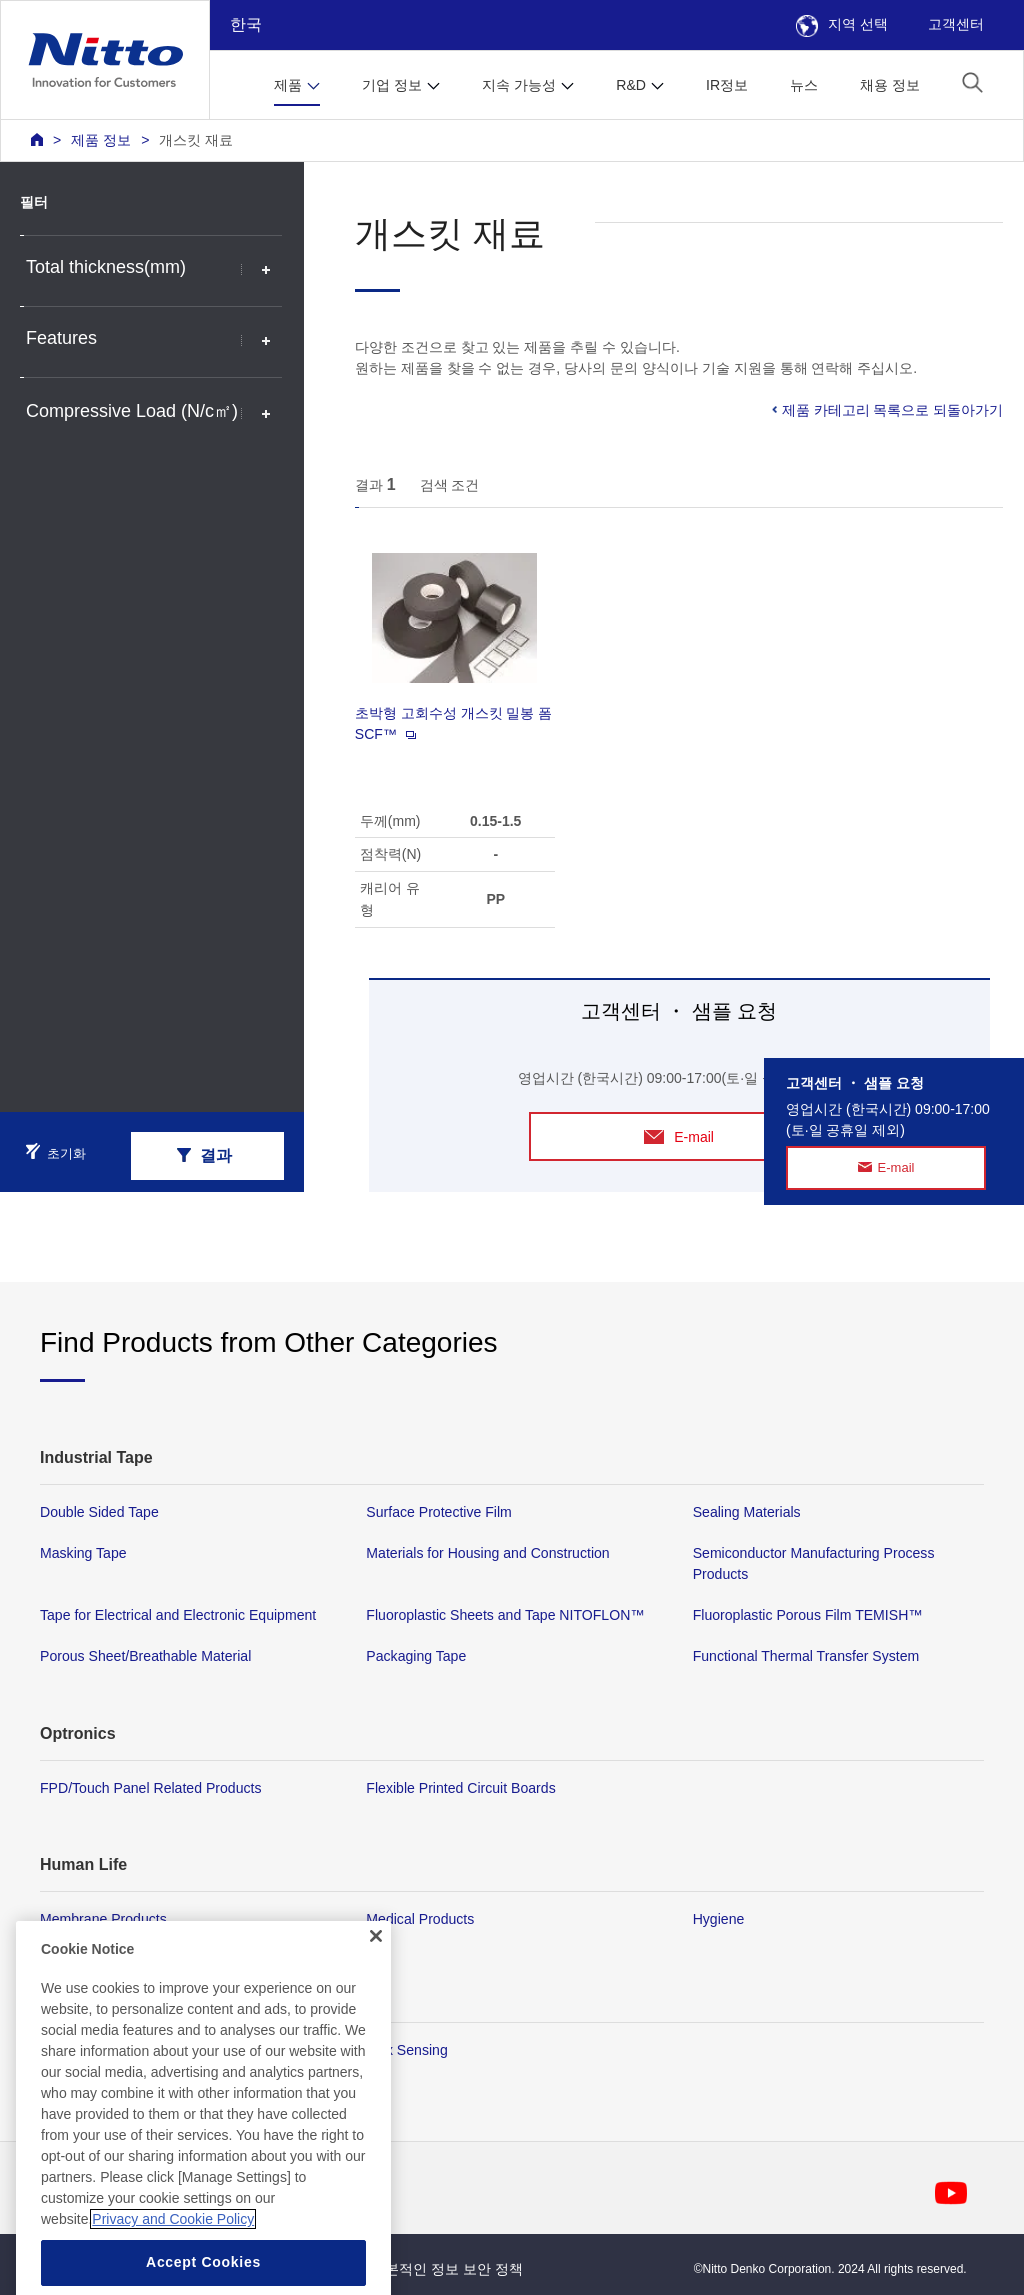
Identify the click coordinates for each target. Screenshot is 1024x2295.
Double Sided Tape (99, 1512)
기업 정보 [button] (392, 85)
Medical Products (420, 1919)
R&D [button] (631, 85)
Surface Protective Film (439, 1512)
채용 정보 (890, 85)
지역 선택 (842, 24)
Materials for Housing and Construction (487, 1553)
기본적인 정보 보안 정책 (447, 2269)
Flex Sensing (406, 2050)
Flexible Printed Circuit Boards (460, 1788)
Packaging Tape (416, 1657)
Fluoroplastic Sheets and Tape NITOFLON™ (505, 1615)
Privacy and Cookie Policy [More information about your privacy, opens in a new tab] (173, 2252)
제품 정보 (101, 140)
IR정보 (727, 85)
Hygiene (719, 1919)
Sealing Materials (747, 1512)
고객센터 (956, 24)
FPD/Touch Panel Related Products (150, 1788)
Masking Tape (83, 1553)
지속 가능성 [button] (519, 85)
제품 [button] (288, 85)
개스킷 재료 (196, 140)
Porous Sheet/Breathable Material (145, 1657)
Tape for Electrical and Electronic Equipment (178, 1615)
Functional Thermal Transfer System (806, 1657)
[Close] (376, 1969)
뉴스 (804, 85)
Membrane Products (103, 1919)
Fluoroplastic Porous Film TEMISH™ (808, 1615)
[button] (972, 82)
